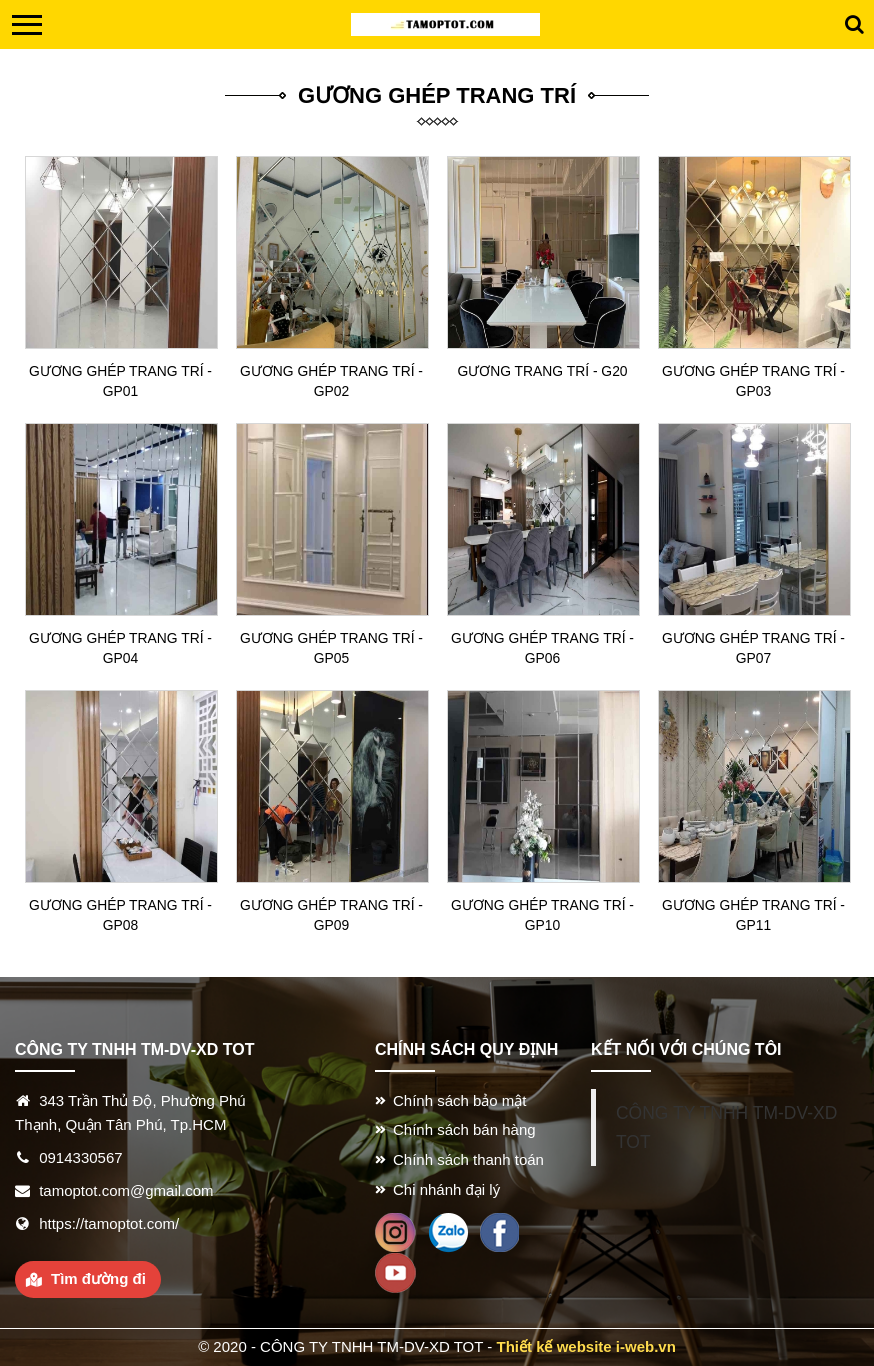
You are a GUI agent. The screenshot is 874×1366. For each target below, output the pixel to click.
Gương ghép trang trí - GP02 (331, 381)
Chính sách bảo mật (460, 1100)
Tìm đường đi (98, 1278)
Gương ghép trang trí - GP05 (331, 648)
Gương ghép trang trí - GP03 (753, 381)
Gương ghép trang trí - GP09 (331, 915)
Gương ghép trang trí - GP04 (120, 648)
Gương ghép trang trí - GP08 (120, 915)
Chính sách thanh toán (468, 1159)
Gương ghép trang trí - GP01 (120, 381)
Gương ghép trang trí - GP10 (542, 915)
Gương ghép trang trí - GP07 (753, 648)
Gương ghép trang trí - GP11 (753, 915)
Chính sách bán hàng (464, 1129)
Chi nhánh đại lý (446, 1189)
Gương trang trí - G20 (543, 371)
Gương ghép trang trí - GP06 (542, 648)
